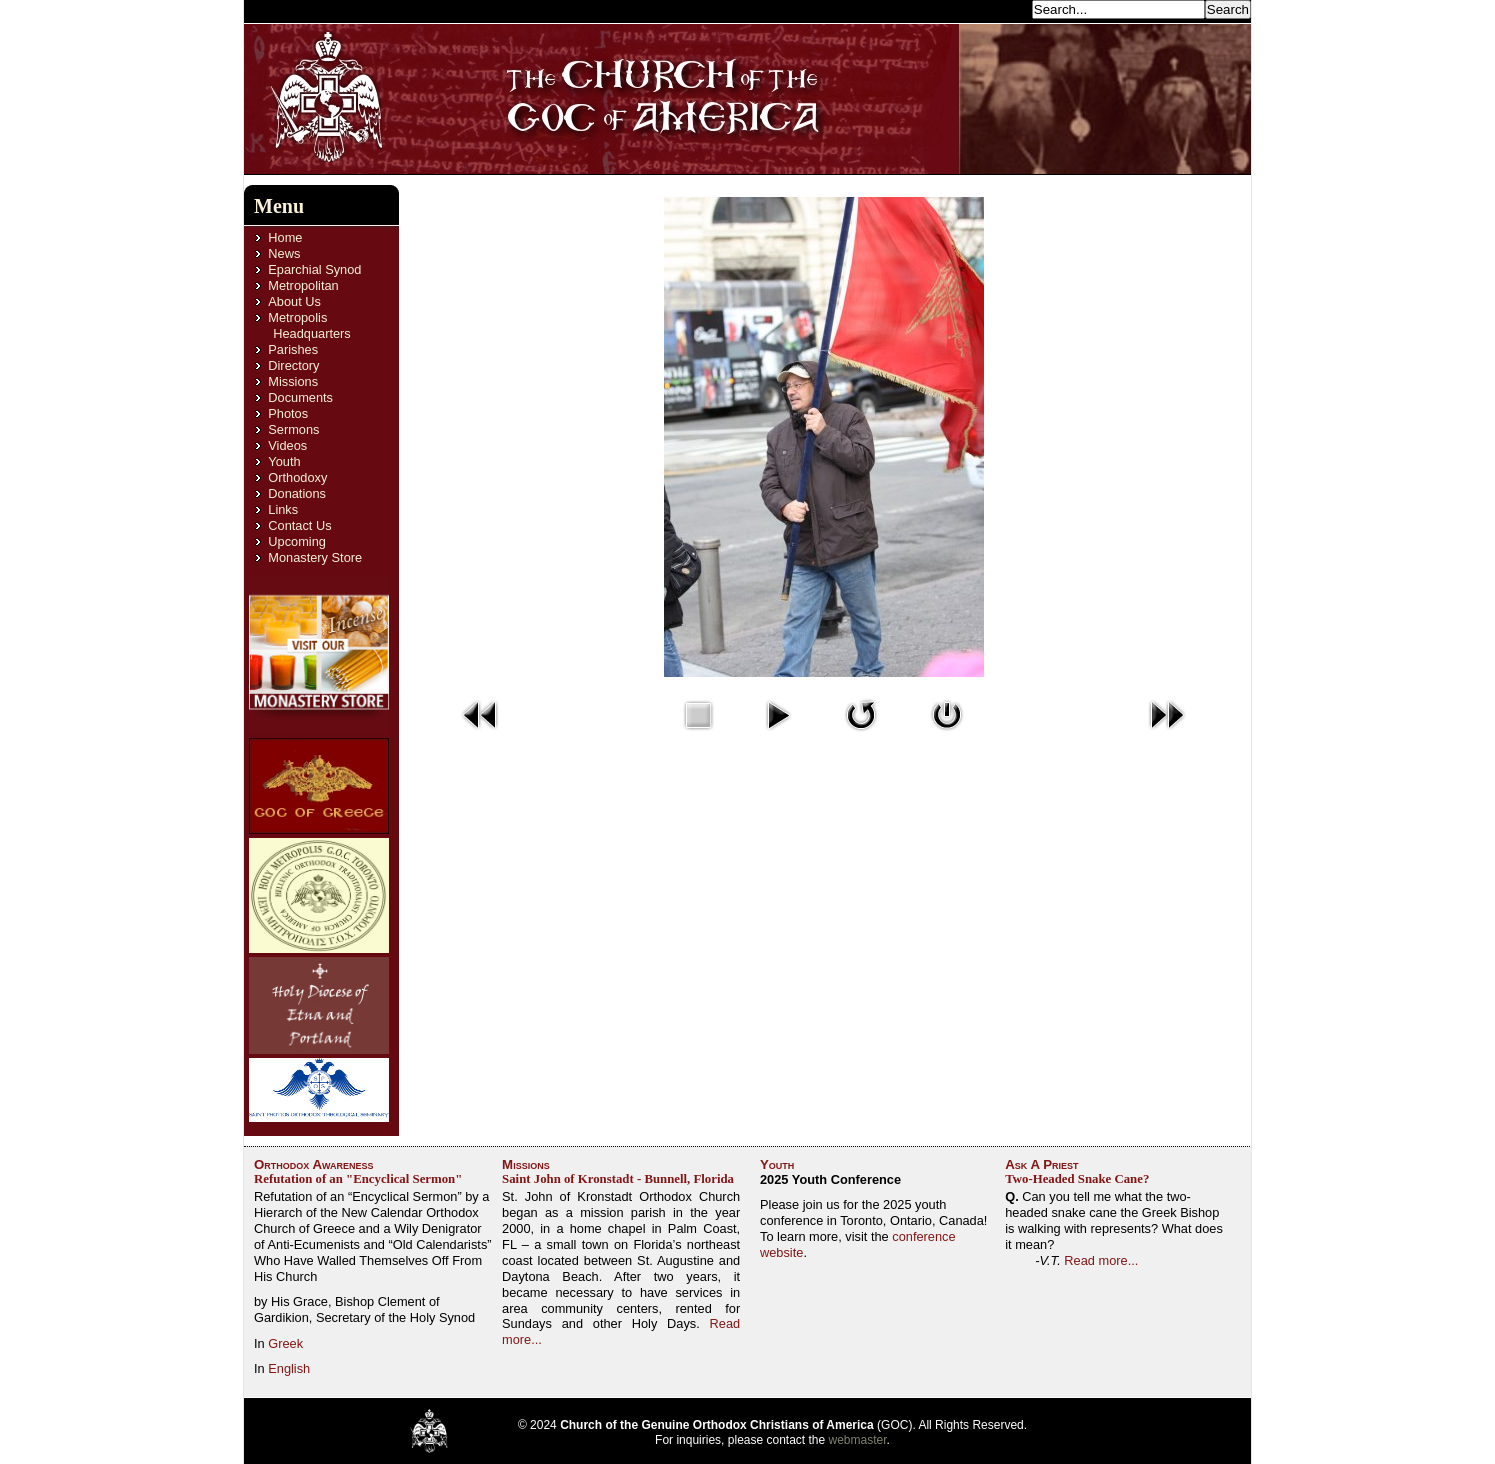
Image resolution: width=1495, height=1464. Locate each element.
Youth (284, 461)
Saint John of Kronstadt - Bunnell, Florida (618, 1179)
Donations (297, 493)
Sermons (293, 429)
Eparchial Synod (314, 269)
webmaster (858, 1440)
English (289, 1368)
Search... (1000, 8)
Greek (285, 1343)
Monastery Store (315, 557)
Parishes (293, 349)
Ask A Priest (1041, 1164)
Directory (293, 365)
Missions (293, 381)
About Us (294, 301)
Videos (287, 445)
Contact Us (299, 525)
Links (283, 509)
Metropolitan (303, 285)
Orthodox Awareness (314, 1164)
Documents (300, 397)
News (284, 253)
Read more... (1101, 1260)
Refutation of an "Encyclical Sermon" (358, 1179)
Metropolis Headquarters (309, 325)
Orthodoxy (297, 477)
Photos (288, 413)
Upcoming (297, 541)
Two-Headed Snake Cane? (1077, 1179)
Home (285, 237)
